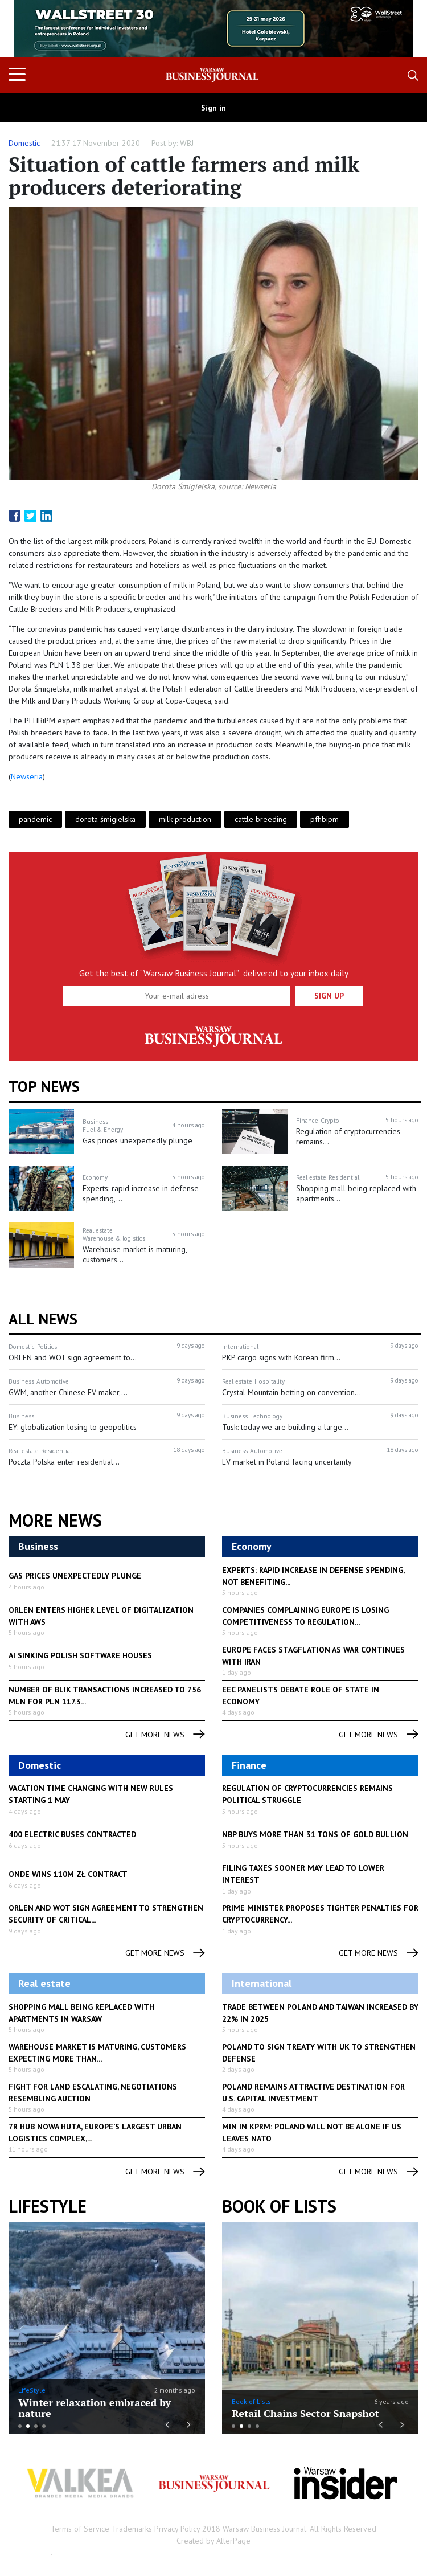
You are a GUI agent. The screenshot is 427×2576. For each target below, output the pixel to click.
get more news (165, 1734)
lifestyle (48, 2206)
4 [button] (44, 2426)
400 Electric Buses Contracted (72, 1834)
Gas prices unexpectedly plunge (75, 1576)
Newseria (27, 776)
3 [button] (36, 2426)
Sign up (329, 996)
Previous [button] (29, 34)
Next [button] (398, 28)
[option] (213, 28)
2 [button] (28, 2426)
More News (55, 1520)
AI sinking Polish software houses (80, 1655)
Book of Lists (279, 2206)
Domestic (24, 143)
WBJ (187, 143)
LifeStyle (32, 2390)
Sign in (213, 108)
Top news (44, 1086)
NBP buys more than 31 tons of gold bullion (315, 1834)
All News (43, 1318)
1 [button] (20, 2426)
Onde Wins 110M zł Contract (68, 1874)
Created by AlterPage (213, 2541)
